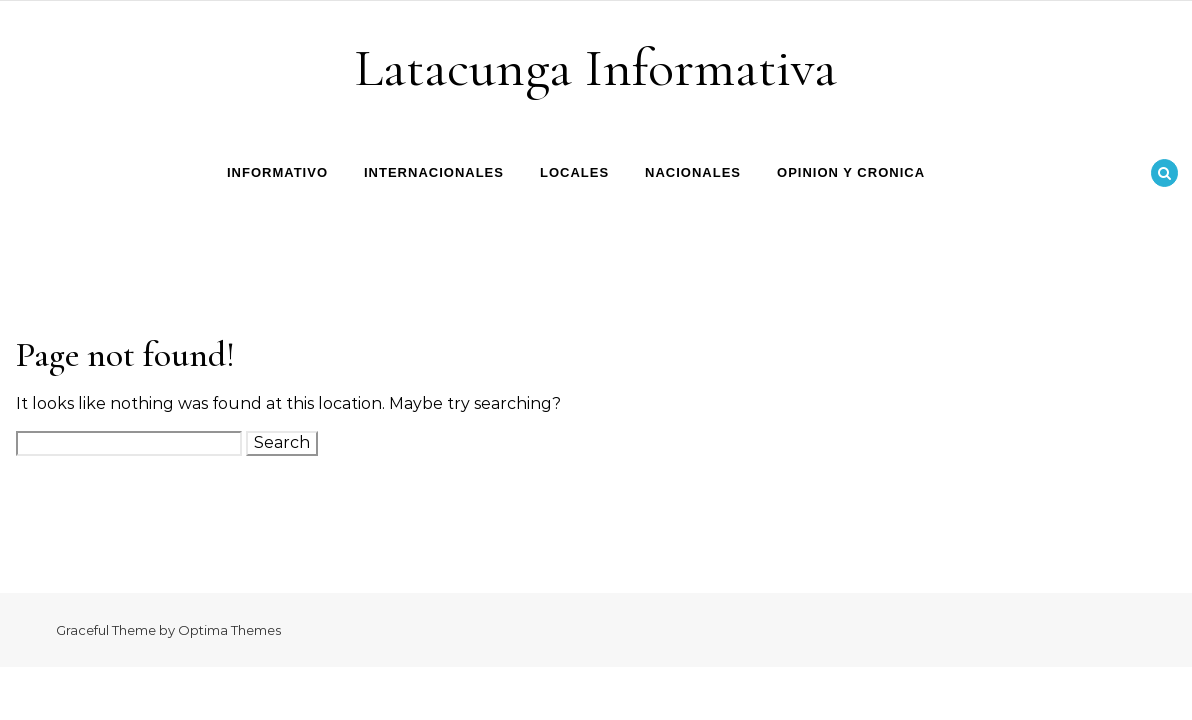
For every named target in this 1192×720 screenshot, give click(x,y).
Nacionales (693, 172)
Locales (574, 172)
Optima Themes (229, 630)
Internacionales (434, 172)
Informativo (277, 172)
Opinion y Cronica (851, 172)
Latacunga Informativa (596, 67)
